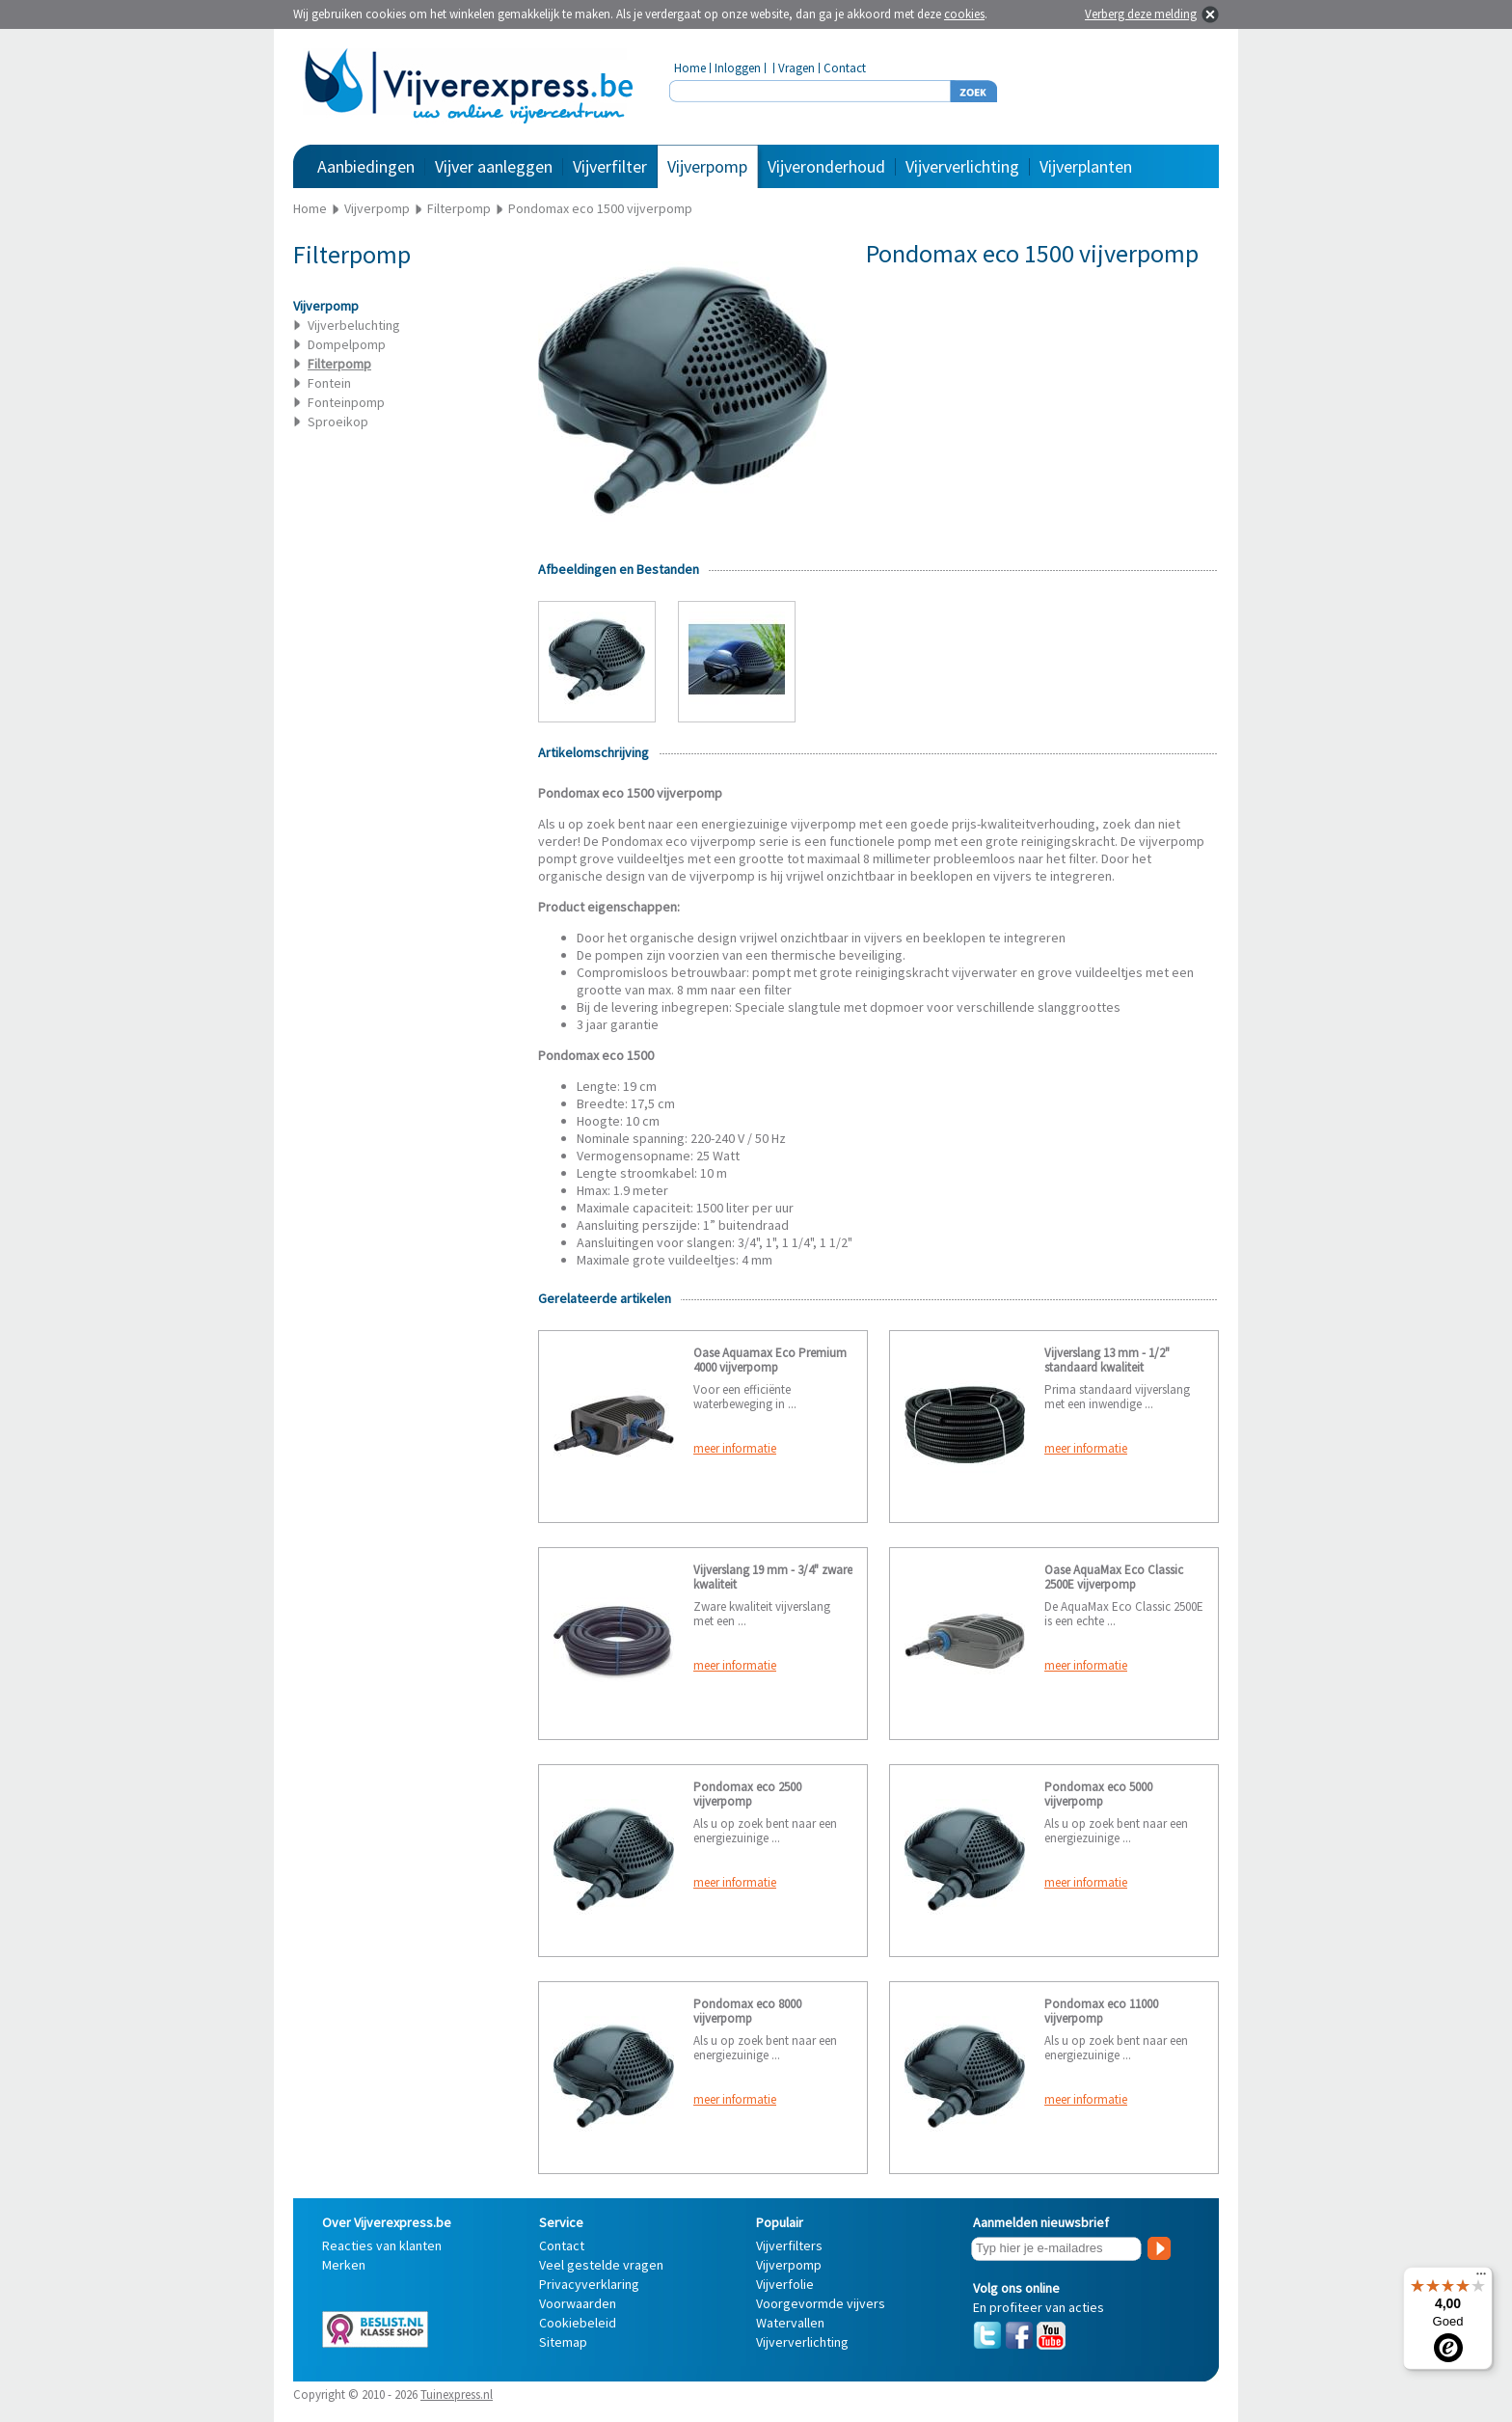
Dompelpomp (347, 344)
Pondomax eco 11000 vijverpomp (1101, 2011)
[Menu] (1481, 2278)
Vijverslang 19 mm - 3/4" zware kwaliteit (772, 1577)
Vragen (796, 68)
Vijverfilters (789, 2245)
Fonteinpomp (346, 402)
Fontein (329, 383)
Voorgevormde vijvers (820, 2303)
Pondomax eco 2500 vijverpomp (747, 1794)
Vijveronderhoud (826, 166)
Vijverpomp (707, 166)
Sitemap (563, 2342)
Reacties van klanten (382, 2245)
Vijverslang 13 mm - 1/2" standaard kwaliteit (1107, 1360)
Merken (343, 2264)
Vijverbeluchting (354, 325)
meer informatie (734, 1448)
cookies (964, 14)
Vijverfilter (610, 166)
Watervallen (790, 2322)
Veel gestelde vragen (601, 2264)
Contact (845, 68)
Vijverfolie (785, 2284)
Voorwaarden (577, 2303)
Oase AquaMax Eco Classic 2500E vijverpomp (1113, 1577)
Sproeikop (338, 421)
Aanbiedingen (366, 166)
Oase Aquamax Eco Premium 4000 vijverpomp (770, 1360)
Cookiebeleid (577, 2322)
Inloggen (738, 68)
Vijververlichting (962, 166)
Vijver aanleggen (494, 166)
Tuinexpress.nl (456, 2394)
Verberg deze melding (1141, 14)
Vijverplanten (1086, 166)
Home (690, 68)
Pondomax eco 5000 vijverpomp (1098, 1794)
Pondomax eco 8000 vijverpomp (747, 2011)
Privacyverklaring (589, 2284)
